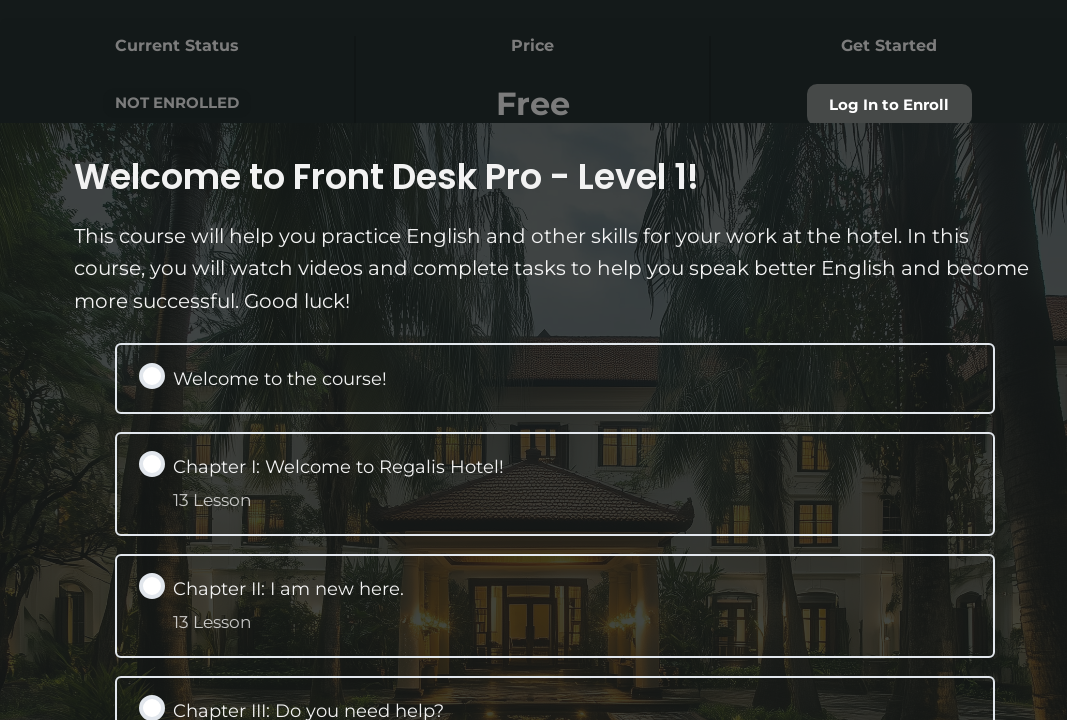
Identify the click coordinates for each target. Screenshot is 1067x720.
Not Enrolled (177, 102)
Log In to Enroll (889, 105)
